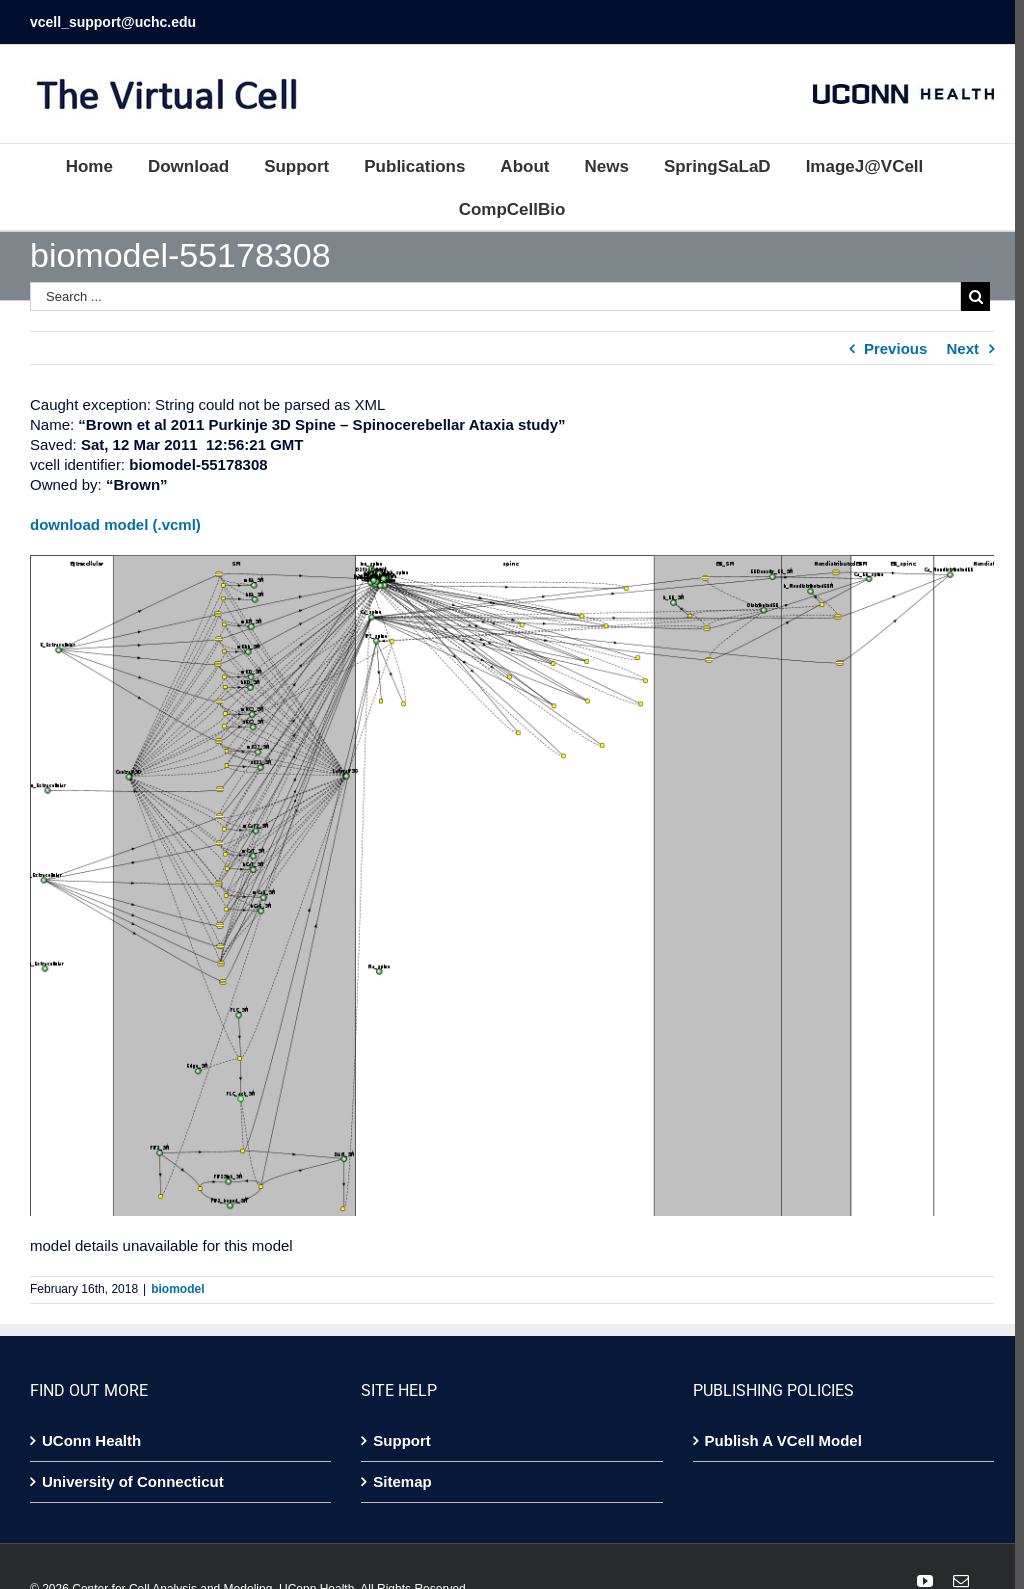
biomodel (177, 1283)
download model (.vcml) (115, 524)
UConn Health (91, 1434)
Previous (886, 348)
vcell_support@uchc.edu (113, 22)
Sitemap (399, 1475)
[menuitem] (102, 165)
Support (399, 1434)
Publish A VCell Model (777, 1434)
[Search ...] (491, 296)
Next (953, 348)
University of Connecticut (133, 1475)
